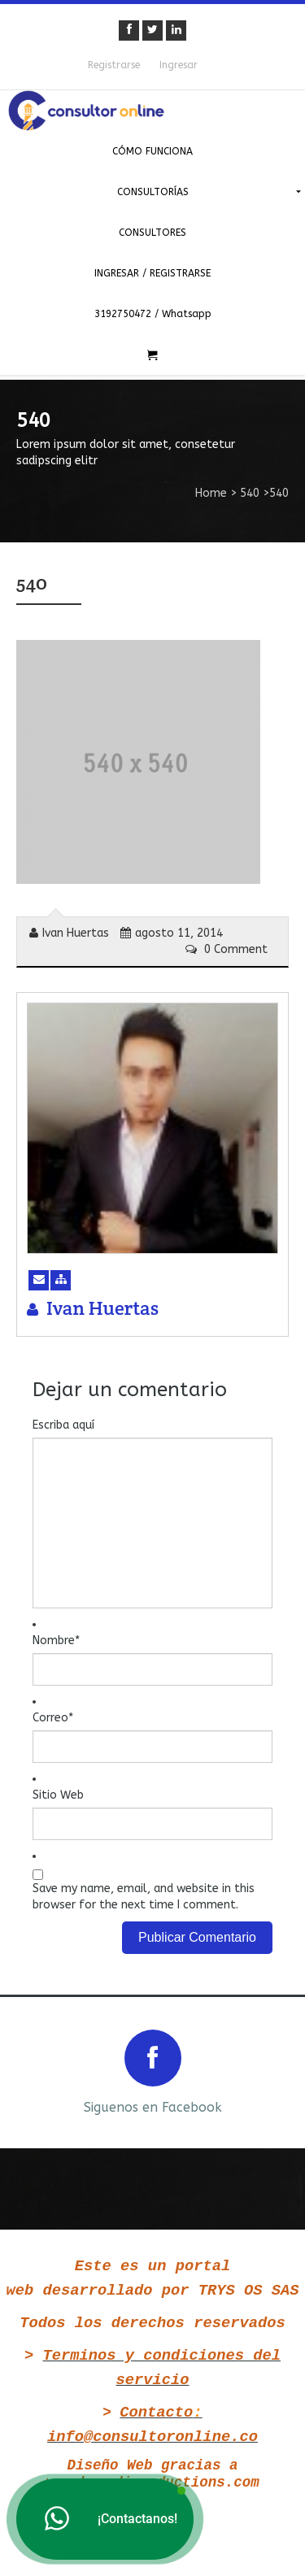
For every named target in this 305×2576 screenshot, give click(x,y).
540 (249, 493)
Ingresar (178, 65)
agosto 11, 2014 (171, 933)
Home (211, 493)
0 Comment (226, 949)
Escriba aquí (63, 1425)
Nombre (56, 1640)
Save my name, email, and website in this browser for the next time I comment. (144, 1897)
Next (279, 2071)
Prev (26, 2071)
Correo (53, 1718)
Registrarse (114, 65)
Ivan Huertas (69, 933)
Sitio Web (58, 1795)
